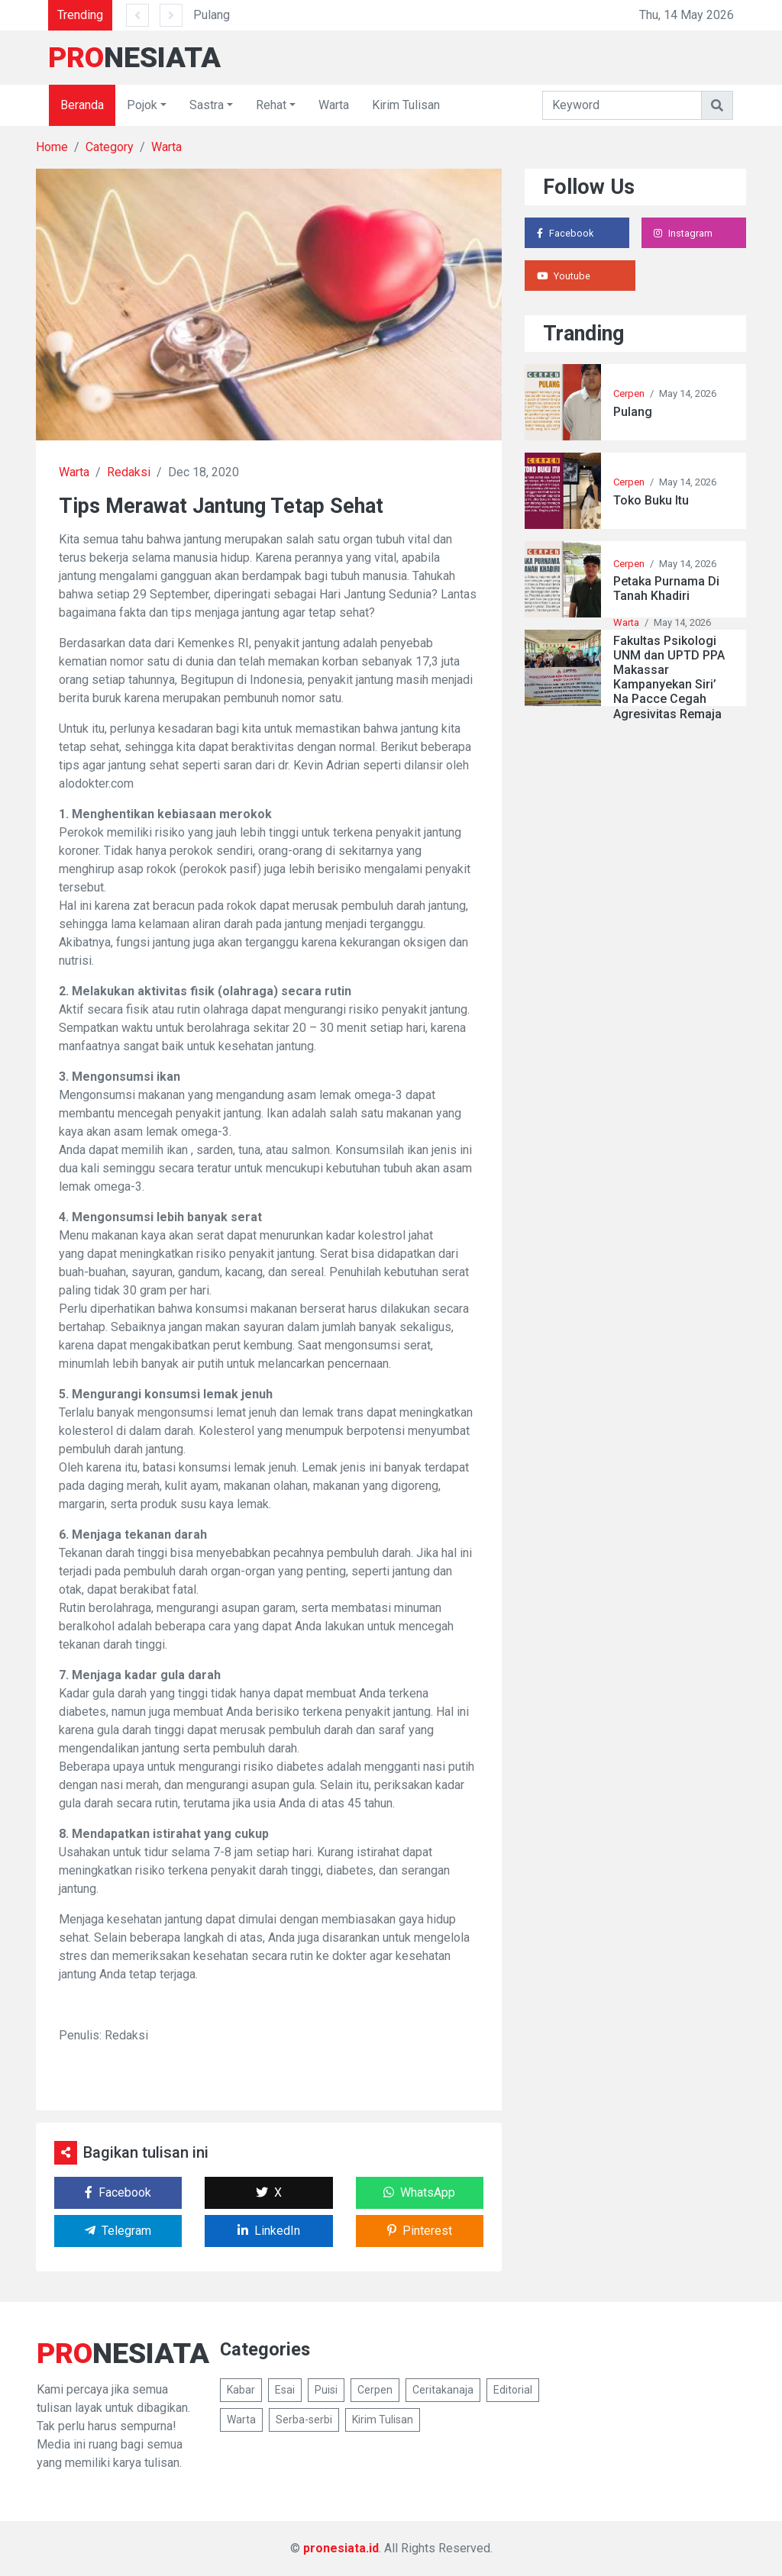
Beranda (82, 105)
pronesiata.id (341, 2548)
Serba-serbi (304, 2419)
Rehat (271, 105)
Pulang (211, 15)
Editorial (512, 2390)
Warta (333, 105)
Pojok (142, 105)
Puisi (326, 2390)
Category (110, 147)
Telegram (118, 2230)
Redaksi (128, 472)
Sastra (206, 105)
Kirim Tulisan (406, 105)
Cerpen (629, 393)
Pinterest (419, 2230)
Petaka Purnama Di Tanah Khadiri (666, 588)
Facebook (118, 2192)
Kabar (241, 2390)
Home (52, 147)
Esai (285, 2390)
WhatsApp (419, 2192)
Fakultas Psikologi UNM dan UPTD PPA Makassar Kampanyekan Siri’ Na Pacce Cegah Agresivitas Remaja (669, 677)
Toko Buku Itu (651, 500)
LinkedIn (269, 2230)
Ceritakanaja (442, 2390)
